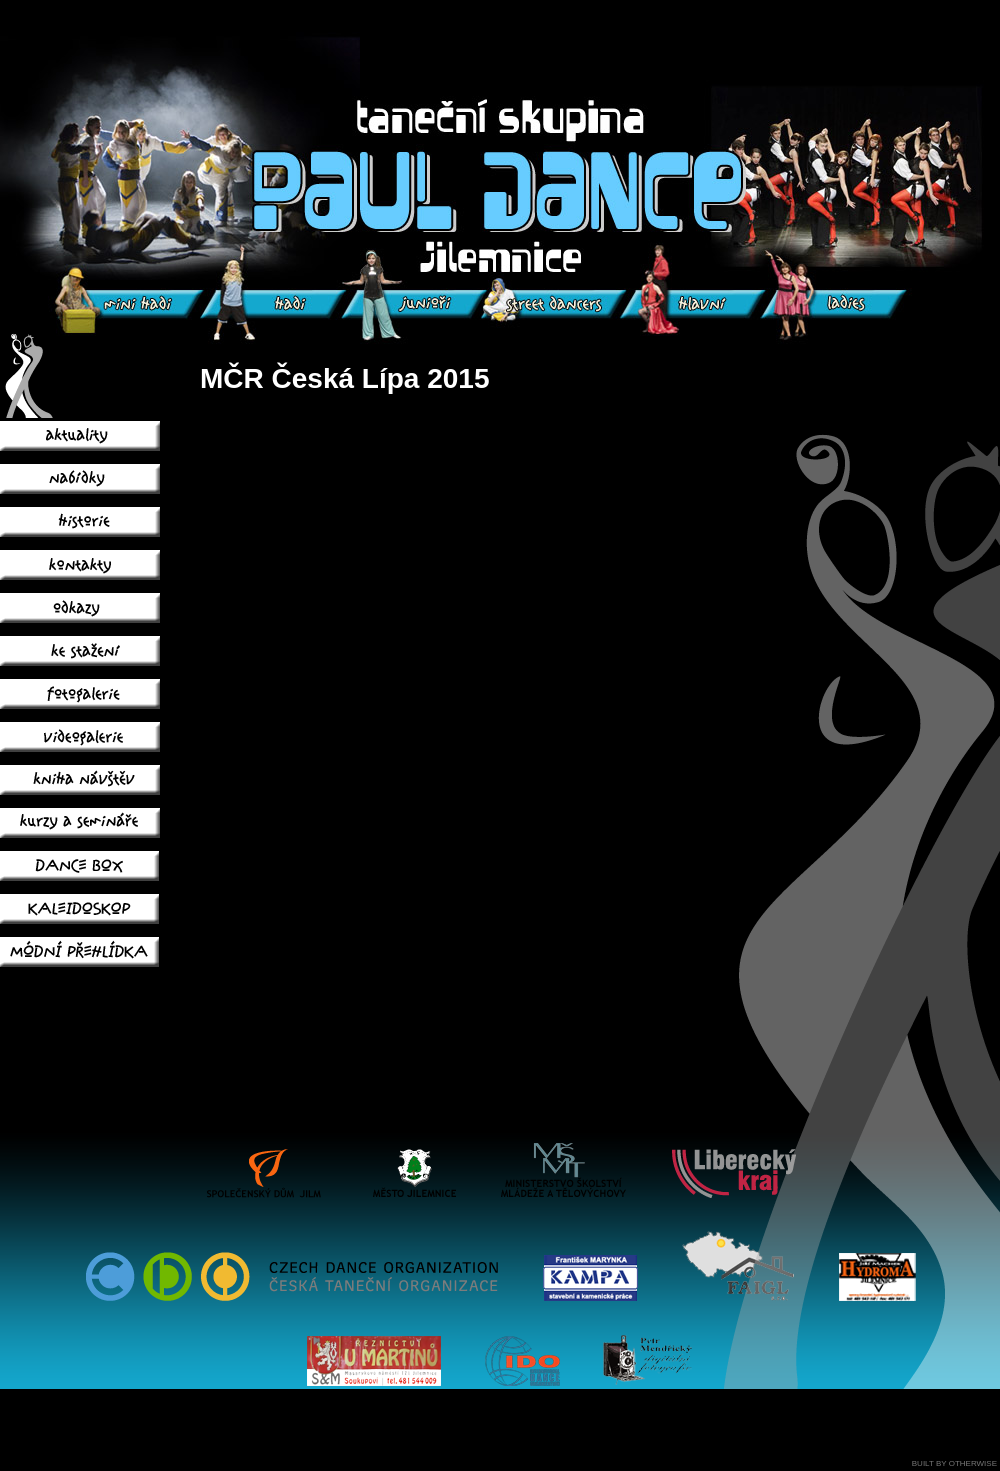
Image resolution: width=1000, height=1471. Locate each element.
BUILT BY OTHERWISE (954, 1463)
